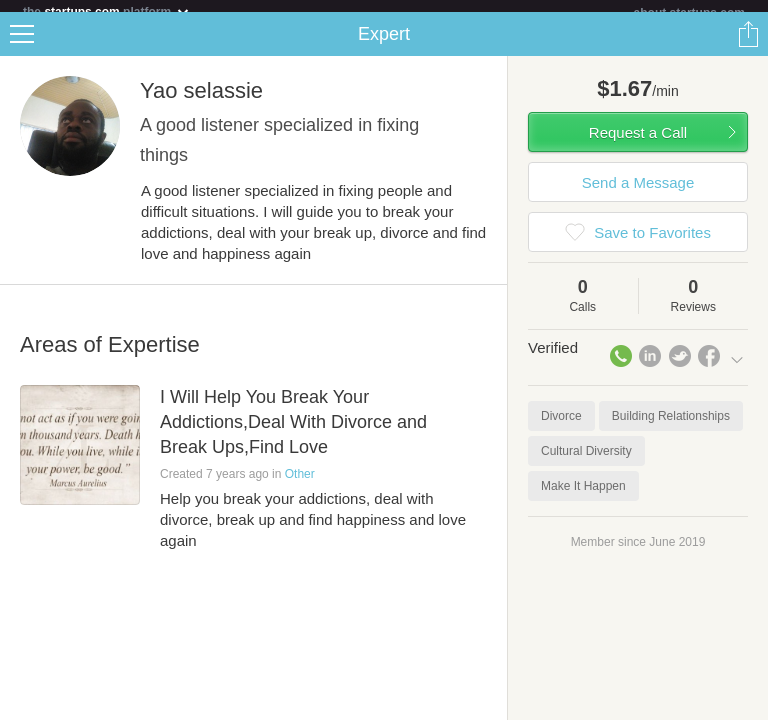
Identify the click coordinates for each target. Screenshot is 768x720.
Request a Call (638, 144)
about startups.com (689, 13)
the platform (107, 11)
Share (748, 46)
